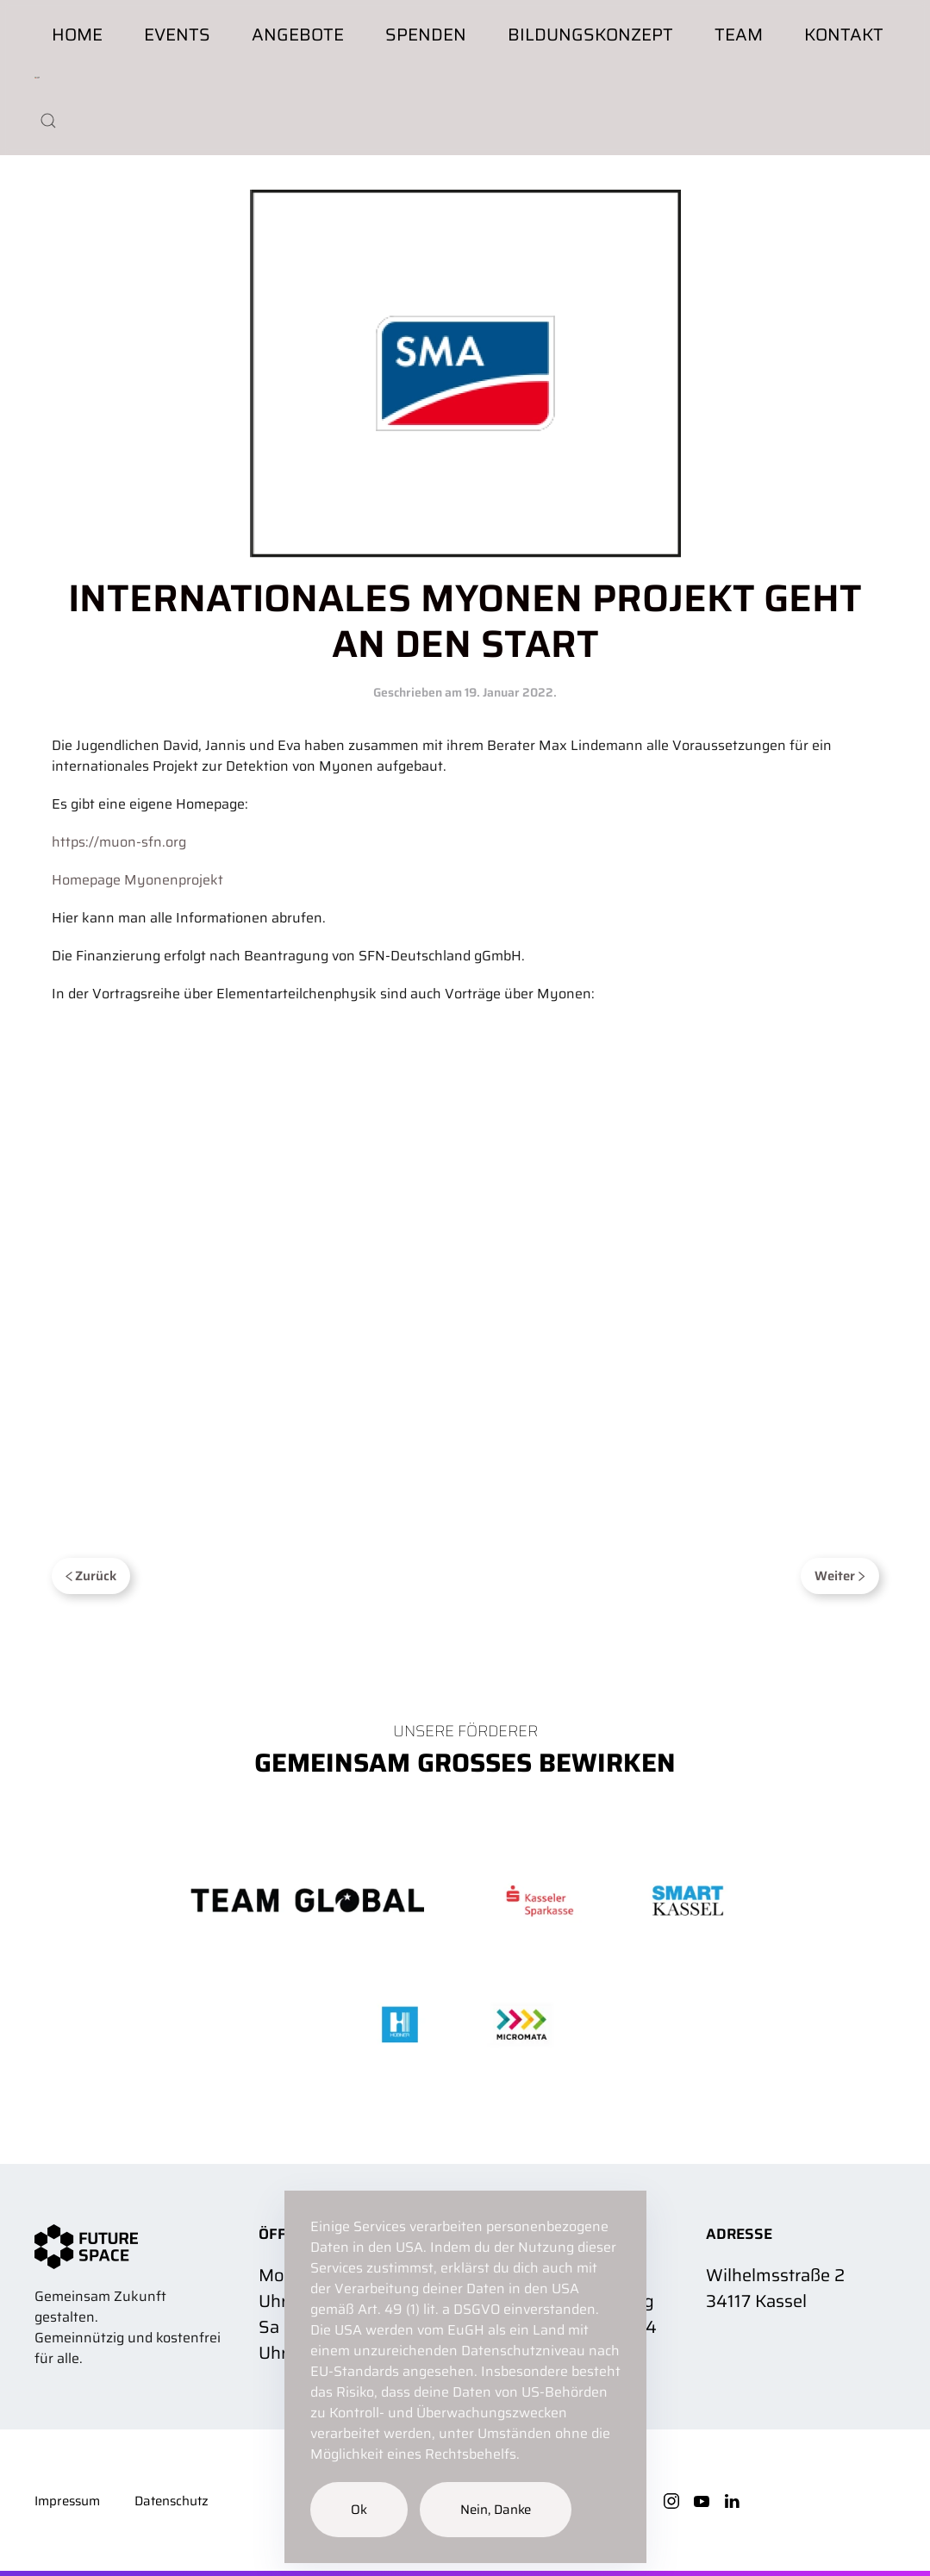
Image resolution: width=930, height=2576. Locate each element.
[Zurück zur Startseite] (37, 77)
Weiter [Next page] (840, 1576)
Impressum (67, 2501)
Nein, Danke (495, 2509)
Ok (359, 2509)
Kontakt (843, 34)
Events (177, 34)
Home (77, 34)
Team (739, 34)
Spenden (425, 34)
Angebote (298, 34)
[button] (48, 120)
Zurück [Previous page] (91, 1576)
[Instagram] (671, 2499)
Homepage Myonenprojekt (137, 880)
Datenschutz (171, 2501)
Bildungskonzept (590, 34)
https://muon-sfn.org (119, 842)
